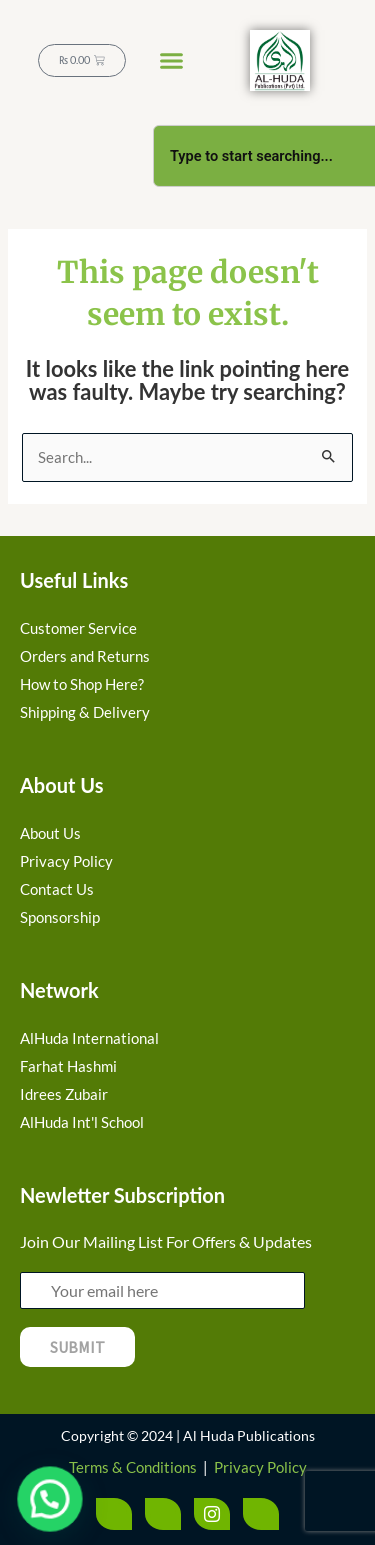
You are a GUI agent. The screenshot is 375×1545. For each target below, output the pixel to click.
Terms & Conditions (133, 1467)
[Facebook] (114, 1514)
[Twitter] (163, 1514)
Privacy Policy (260, 1467)
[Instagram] (212, 1514)
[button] (172, 61)
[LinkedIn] (261, 1514)
